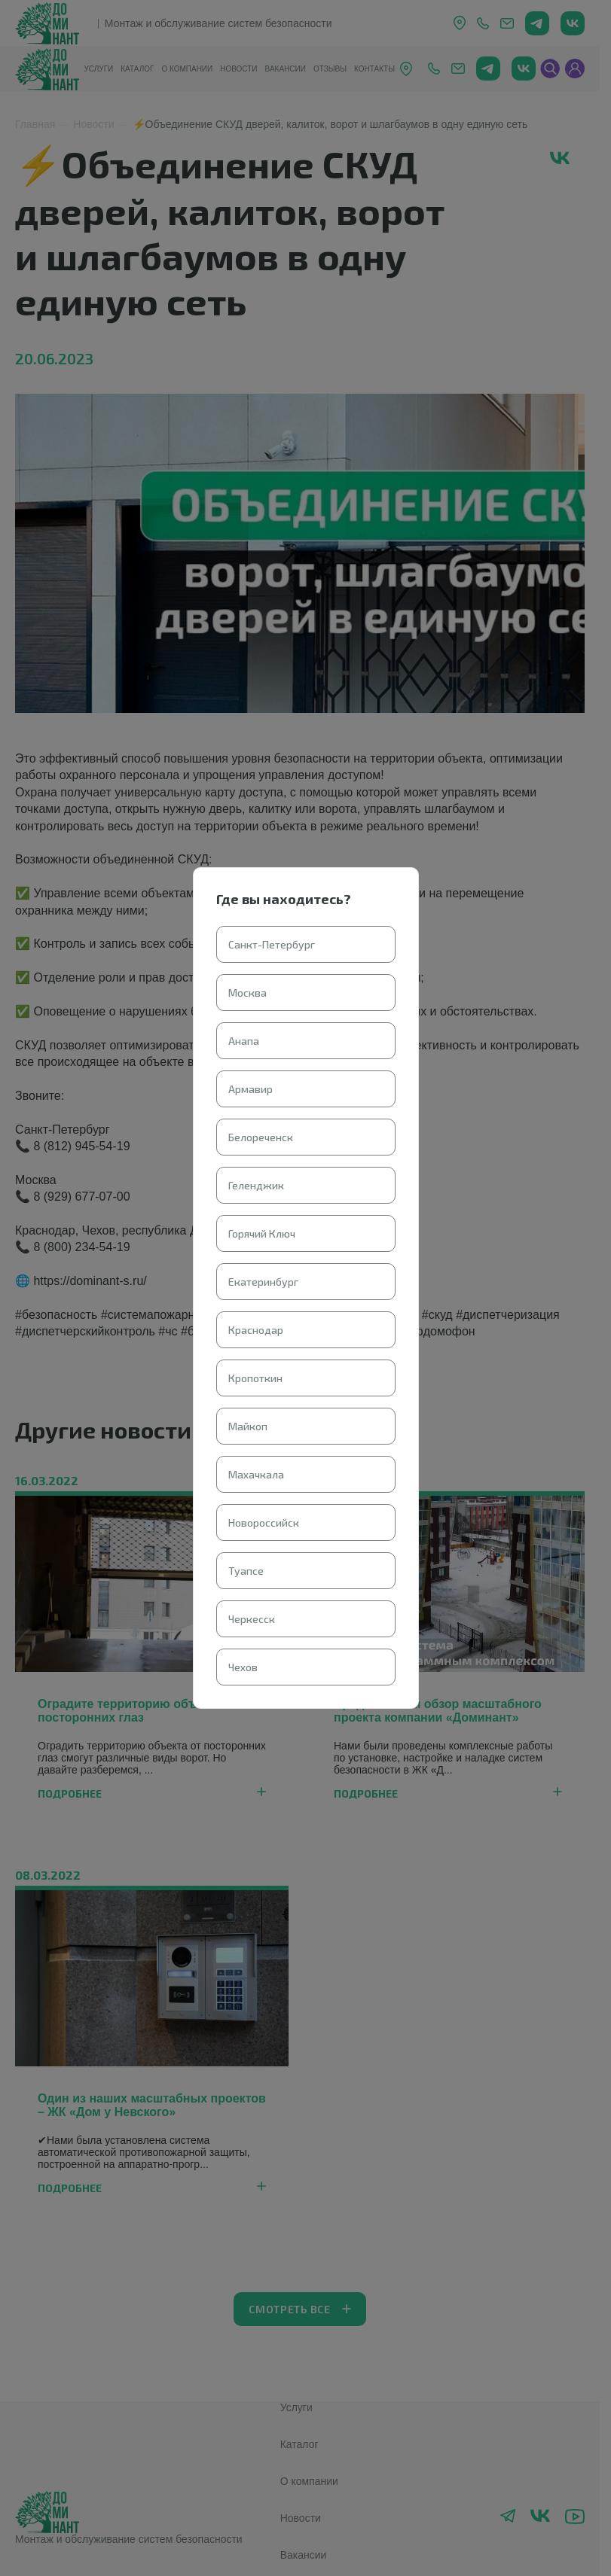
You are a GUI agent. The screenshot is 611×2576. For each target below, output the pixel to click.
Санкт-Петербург (271, 944)
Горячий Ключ (261, 1233)
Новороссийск (263, 1522)
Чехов (243, 1667)
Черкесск (251, 1618)
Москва (247, 992)
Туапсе (246, 1570)
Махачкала (256, 1474)
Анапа (243, 1040)
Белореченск (260, 1137)
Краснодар (255, 1329)
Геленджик (256, 1185)
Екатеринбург (263, 1281)
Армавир (250, 1088)
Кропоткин (255, 1378)
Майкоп (247, 1426)
